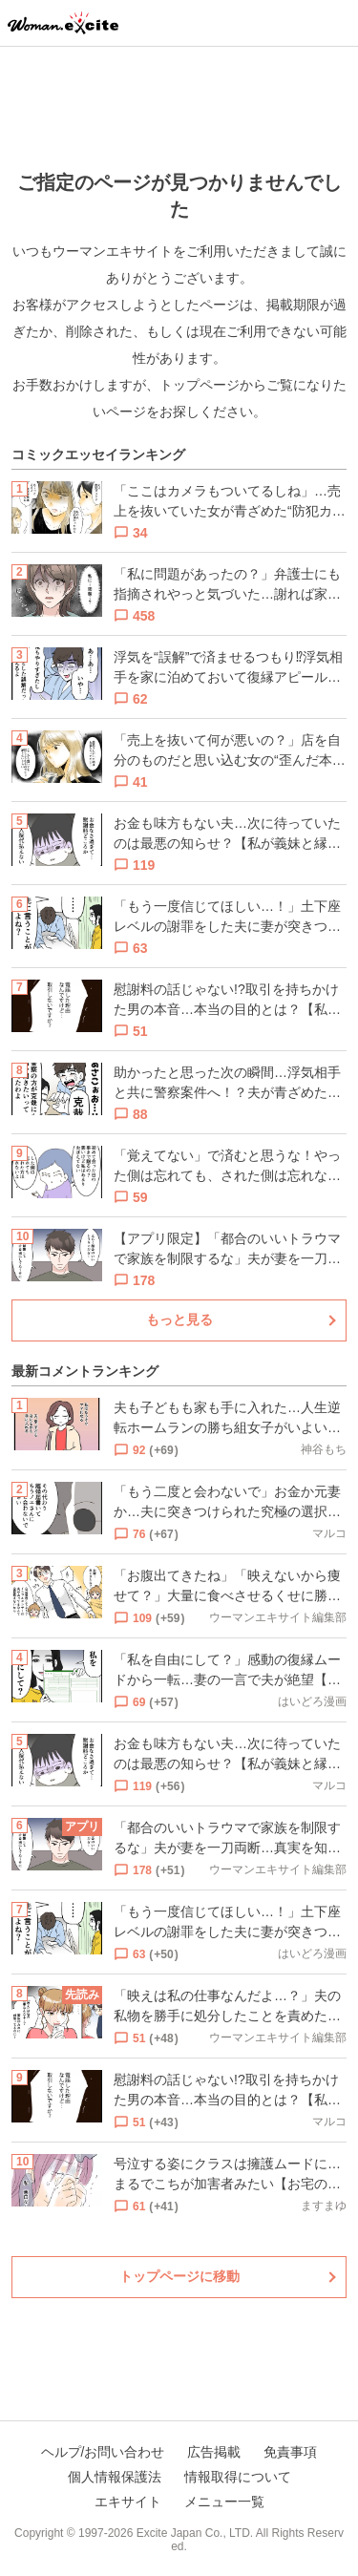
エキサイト (128, 2501)
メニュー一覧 (224, 2501)
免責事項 (290, 2452)
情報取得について (237, 2476)
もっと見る (179, 1319)
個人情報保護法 (114, 2476)
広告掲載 (214, 2452)
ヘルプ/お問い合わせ (103, 2452)
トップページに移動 (179, 2276)
